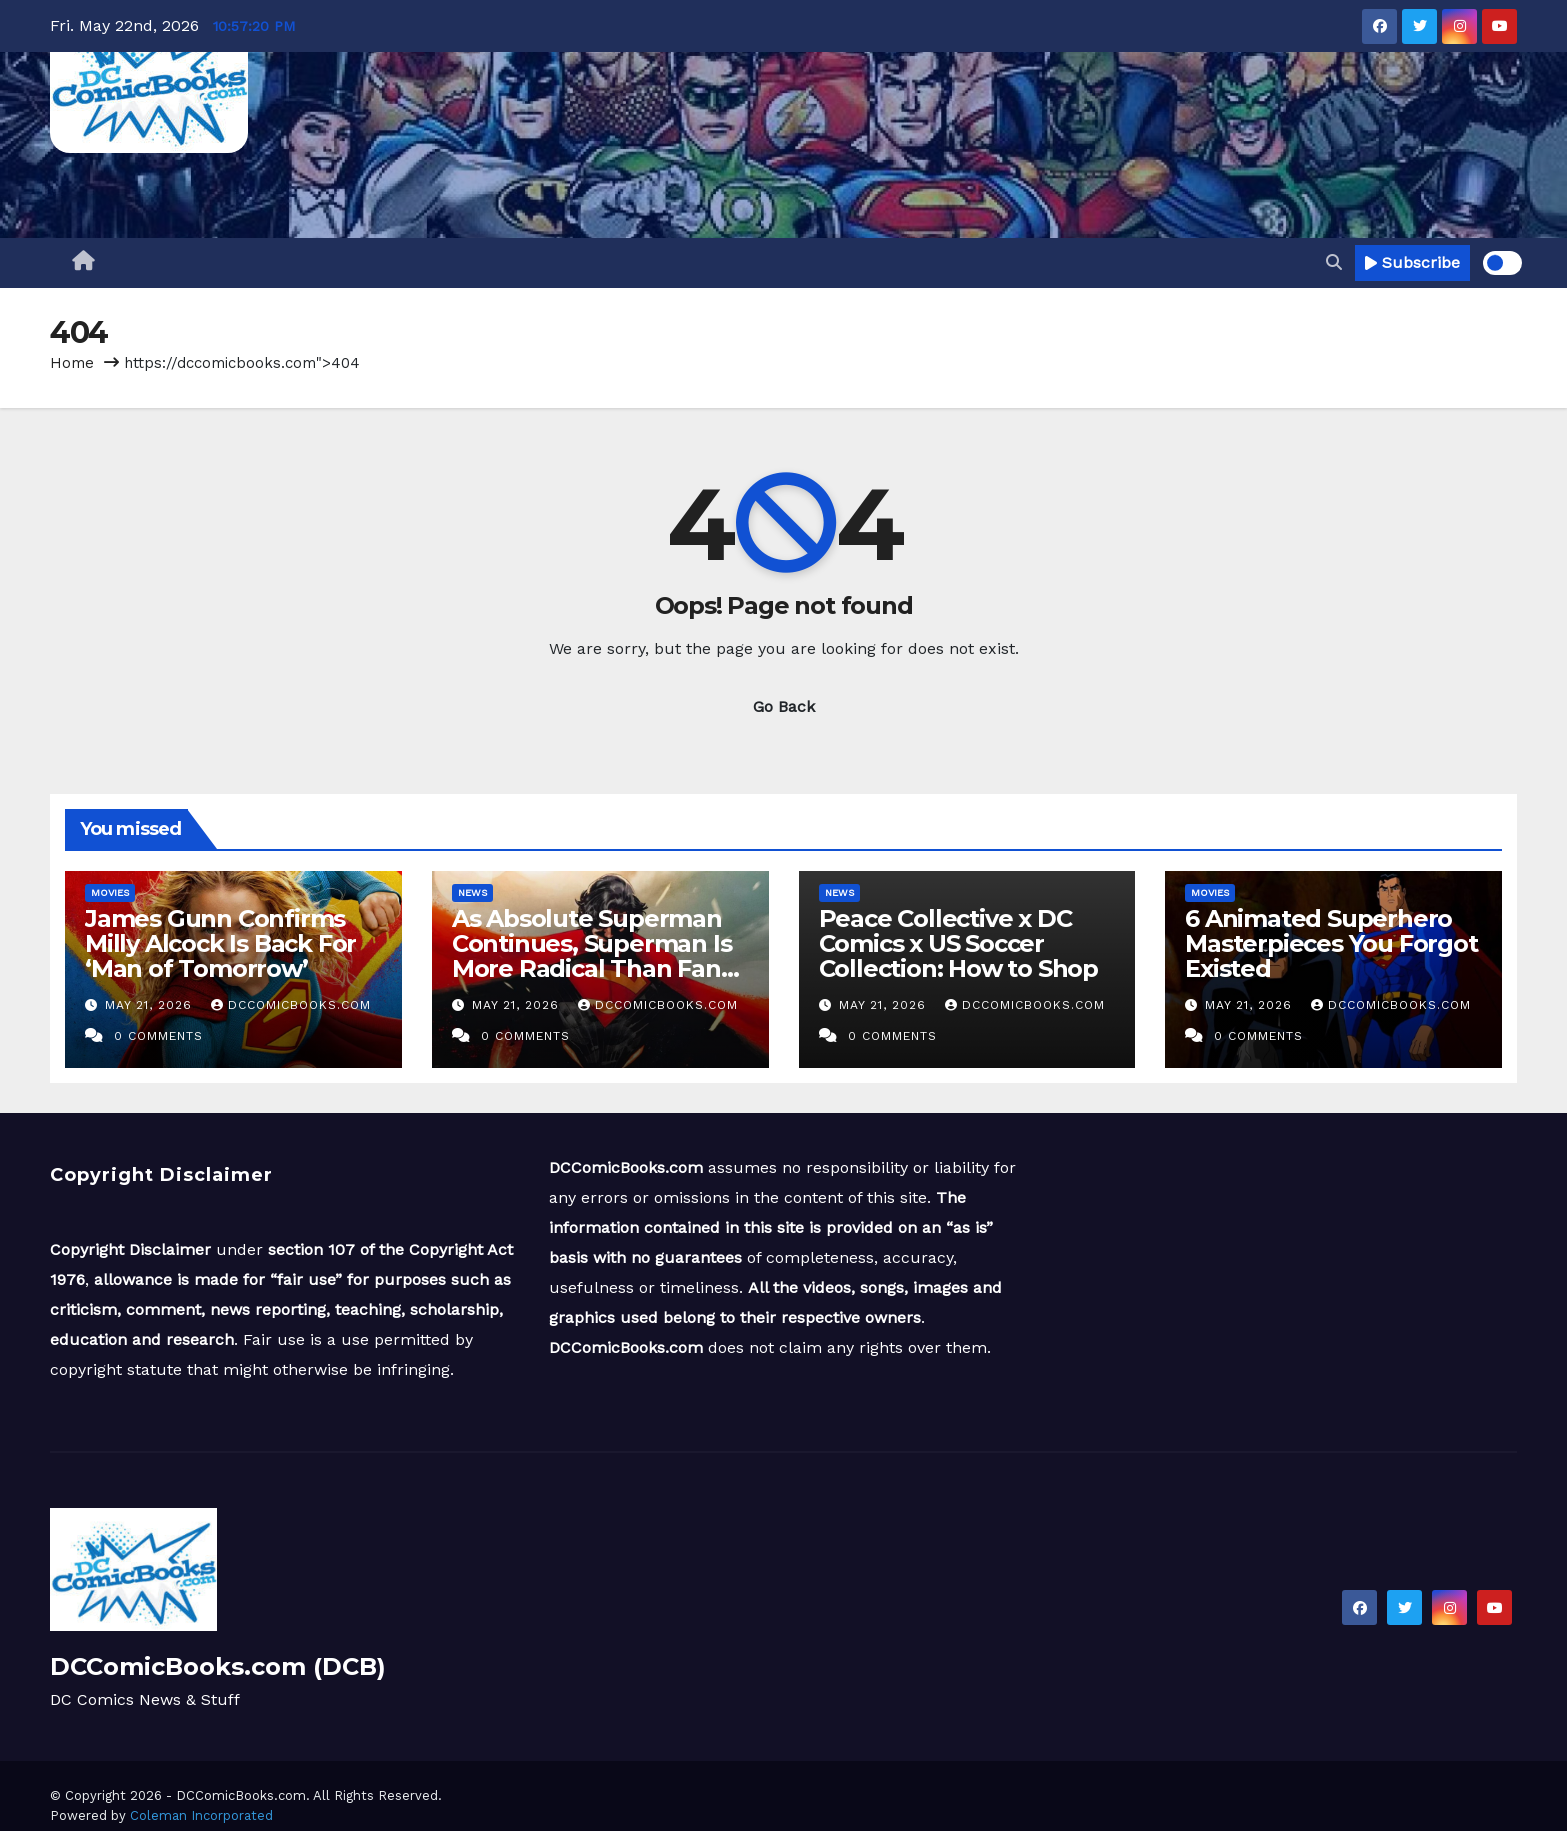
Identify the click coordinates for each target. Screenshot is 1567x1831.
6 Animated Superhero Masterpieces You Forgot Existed (1331, 943)
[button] (1334, 262)
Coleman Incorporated (201, 1815)
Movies (110, 892)
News (472, 892)
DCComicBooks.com (291, 1005)
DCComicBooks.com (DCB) (218, 1666)
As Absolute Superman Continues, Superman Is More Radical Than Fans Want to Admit (592, 956)
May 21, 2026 (151, 1005)
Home (72, 363)
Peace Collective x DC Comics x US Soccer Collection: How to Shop (958, 943)
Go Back (784, 706)
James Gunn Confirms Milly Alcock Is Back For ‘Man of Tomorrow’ (220, 943)
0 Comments (158, 1036)
